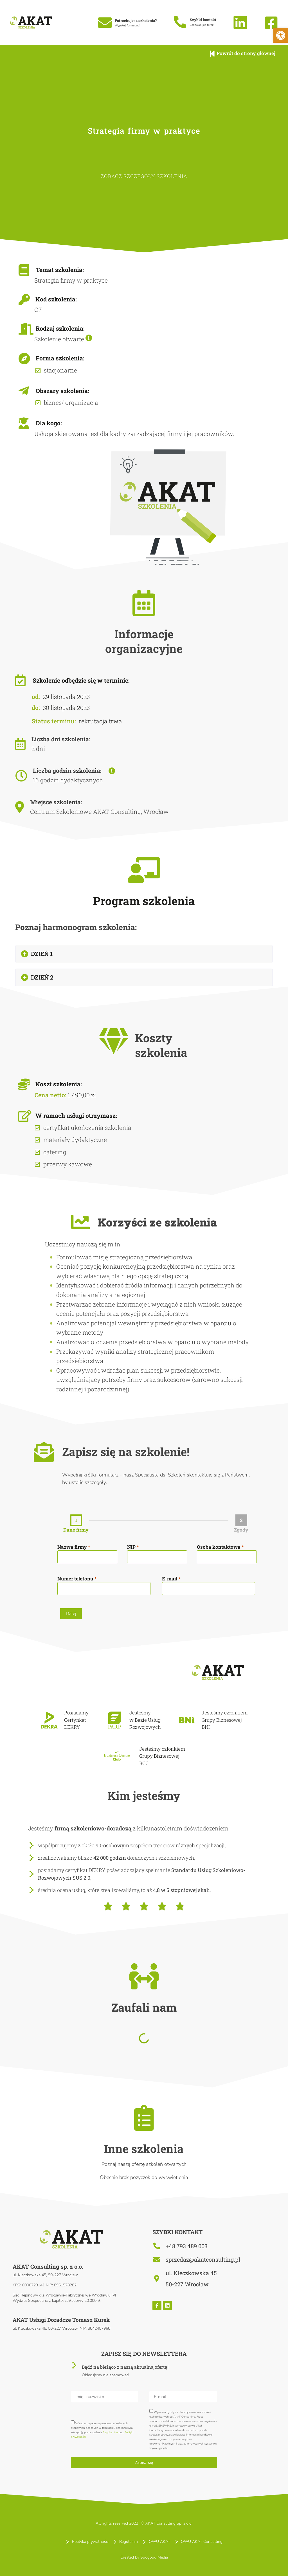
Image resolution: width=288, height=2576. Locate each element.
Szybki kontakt (203, 19)
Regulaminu (110, 2441)
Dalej (71, 1617)
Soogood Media (154, 2565)
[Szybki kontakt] (180, 22)
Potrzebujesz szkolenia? (136, 20)
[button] (144, 958)
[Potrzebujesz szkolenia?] (105, 22)
